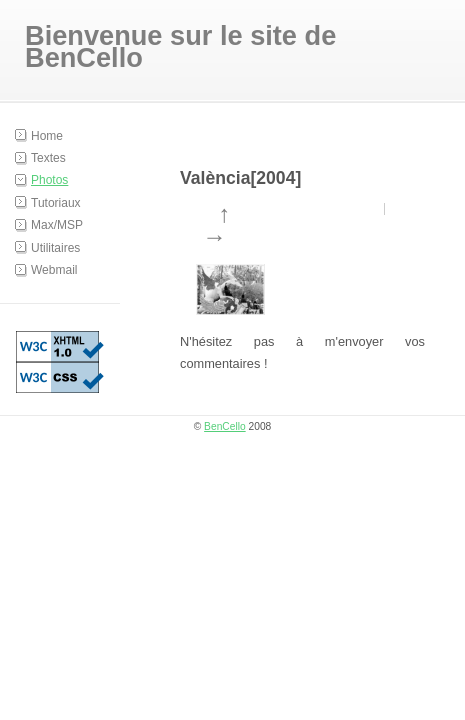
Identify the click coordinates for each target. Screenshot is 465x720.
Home (47, 136)
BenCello (225, 426)
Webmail (54, 270)
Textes (48, 158)
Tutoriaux (56, 203)
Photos (49, 180)
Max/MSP (57, 225)
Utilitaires (55, 248)
